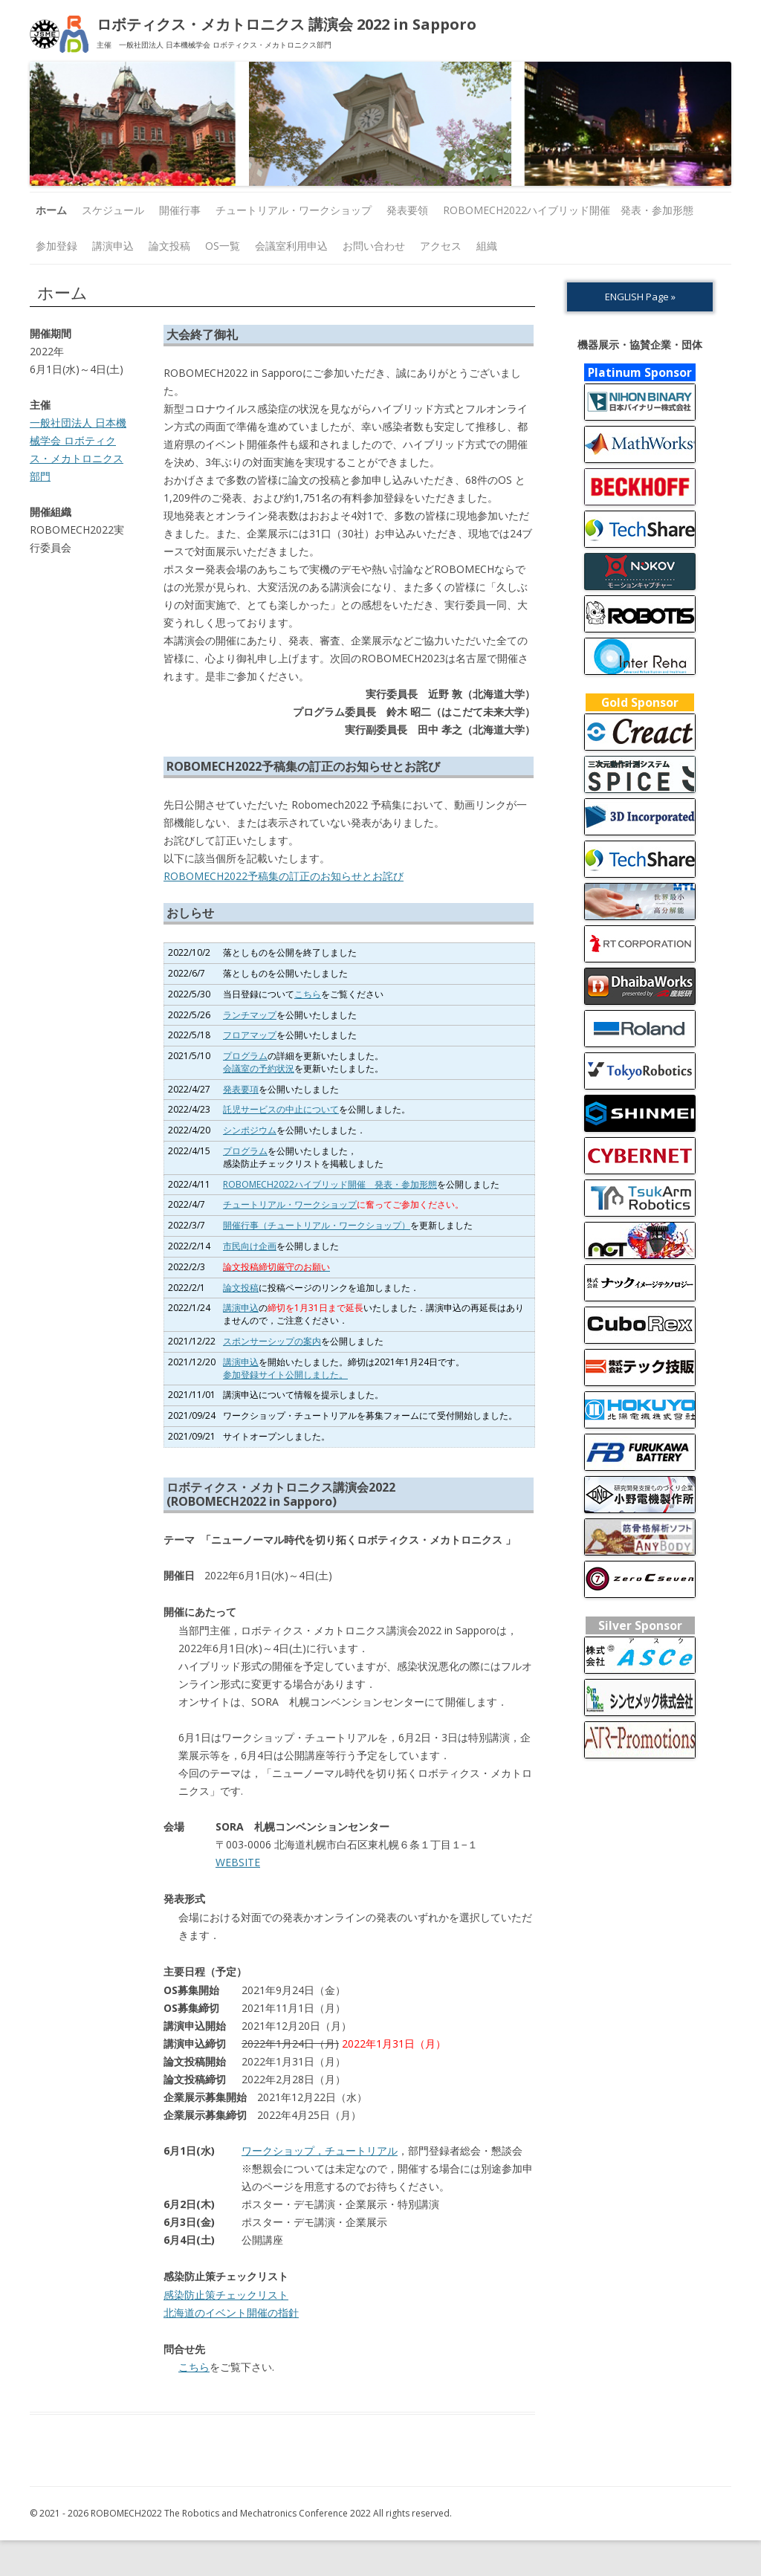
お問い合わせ (374, 246)
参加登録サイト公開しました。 (285, 1374)
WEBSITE (238, 1862)
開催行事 (180, 210)
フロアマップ (249, 1035)
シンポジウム (249, 1130)
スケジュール (113, 210)
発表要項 (241, 1089)
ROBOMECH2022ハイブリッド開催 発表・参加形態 (568, 210)
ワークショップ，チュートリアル (320, 2150)
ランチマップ (249, 1015)
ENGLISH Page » (640, 296)
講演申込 (113, 246)
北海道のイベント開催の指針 (231, 2312)
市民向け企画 (249, 1246)
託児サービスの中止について (281, 1109)
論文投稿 (169, 246)
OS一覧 (222, 246)
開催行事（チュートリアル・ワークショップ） (316, 1225)
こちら (307, 994)
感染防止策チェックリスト (225, 2295)
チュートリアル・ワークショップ (294, 210)
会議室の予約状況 (258, 1068)
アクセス (441, 246)
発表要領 (407, 210)
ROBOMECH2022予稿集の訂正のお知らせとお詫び (283, 876)
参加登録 (56, 246)
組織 (486, 246)
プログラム (245, 1055)
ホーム (51, 210)
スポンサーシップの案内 (272, 1341)
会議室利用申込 (291, 246)
